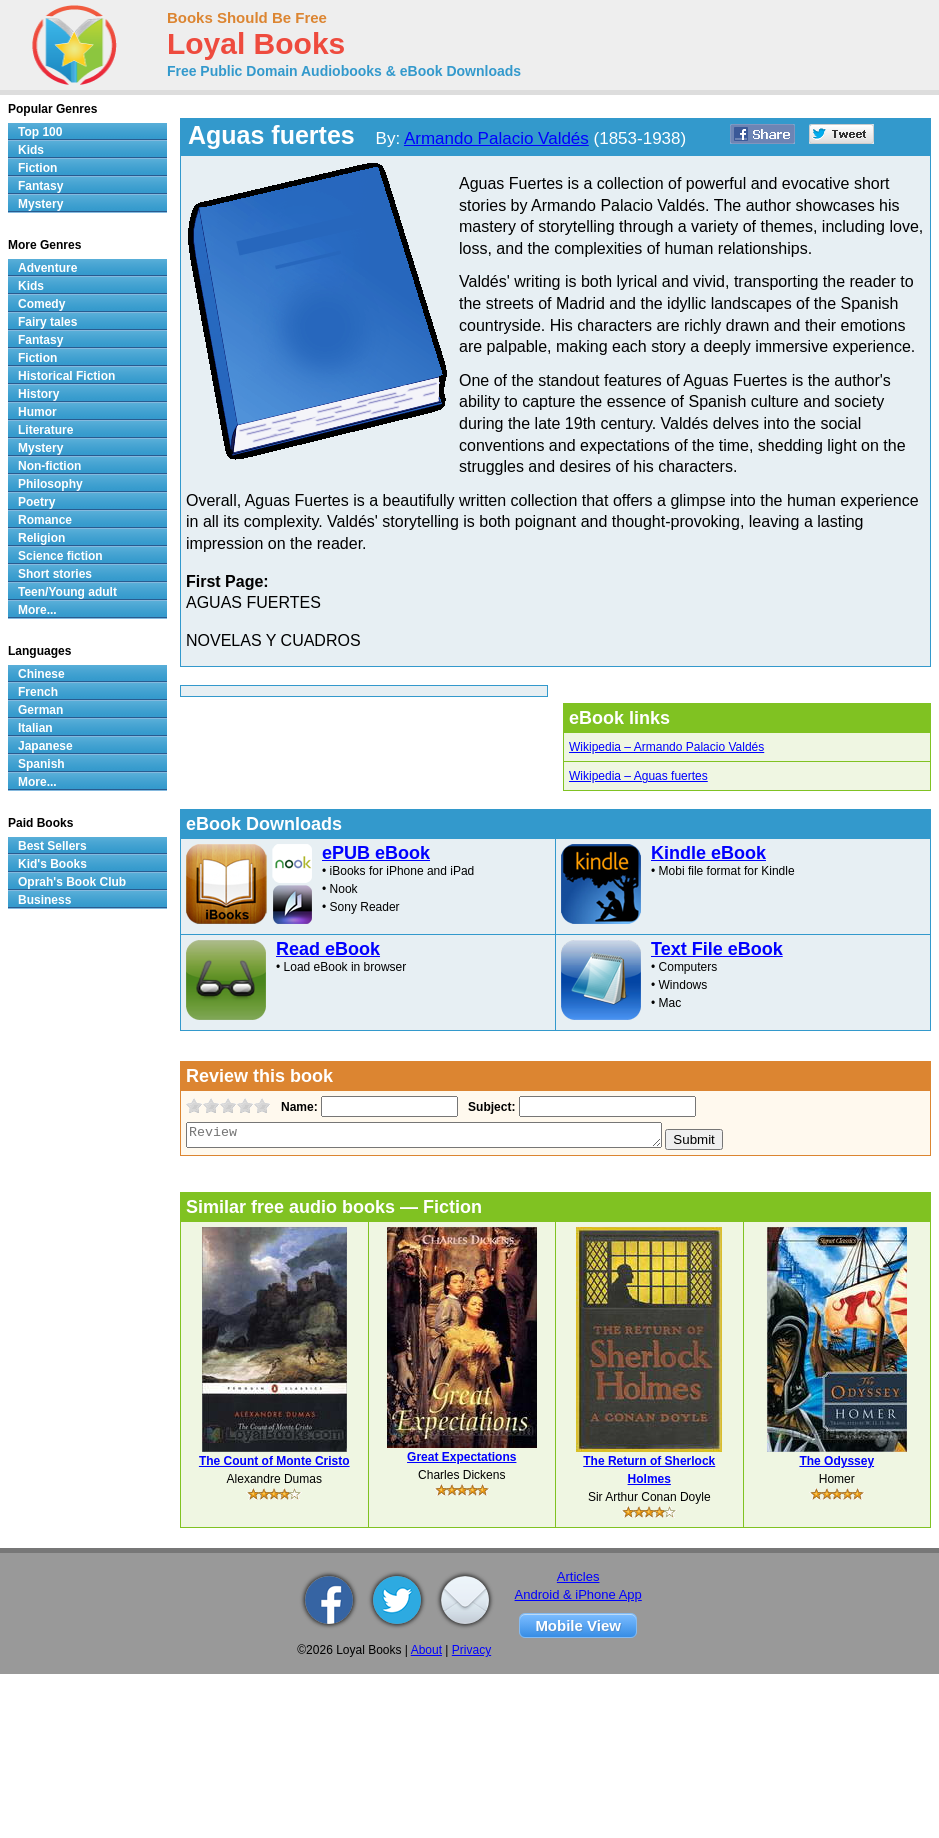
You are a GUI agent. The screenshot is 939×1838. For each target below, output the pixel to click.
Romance (45, 520)
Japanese (45, 746)
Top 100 (40, 132)
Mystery (40, 204)
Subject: (489, 1107)
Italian (35, 728)
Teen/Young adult (67, 592)
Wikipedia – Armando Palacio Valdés (666, 747)
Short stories (55, 574)
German (40, 710)
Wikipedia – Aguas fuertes (638, 776)
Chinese (41, 674)
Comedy (41, 304)
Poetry (36, 502)
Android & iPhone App (578, 1594)
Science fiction (60, 556)
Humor (37, 412)
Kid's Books (52, 864)
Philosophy (50, 484)
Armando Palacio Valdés (496, 138)
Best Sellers (52, 846)
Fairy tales (47, 322)
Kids (31, 150)
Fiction (37, 168)
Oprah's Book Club (72, 882)
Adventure (47, 268)
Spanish (41, 764)
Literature (45, 430)
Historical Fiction (66, 376)
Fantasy (40, 186)
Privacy (471, 1650)
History (38, 394)
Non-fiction (49, 466)
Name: (297, 1107)
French (38, 692)
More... (37, 610)
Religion (41, 538)
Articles (578, 1576)
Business (44, 900)
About (426, 1650)
